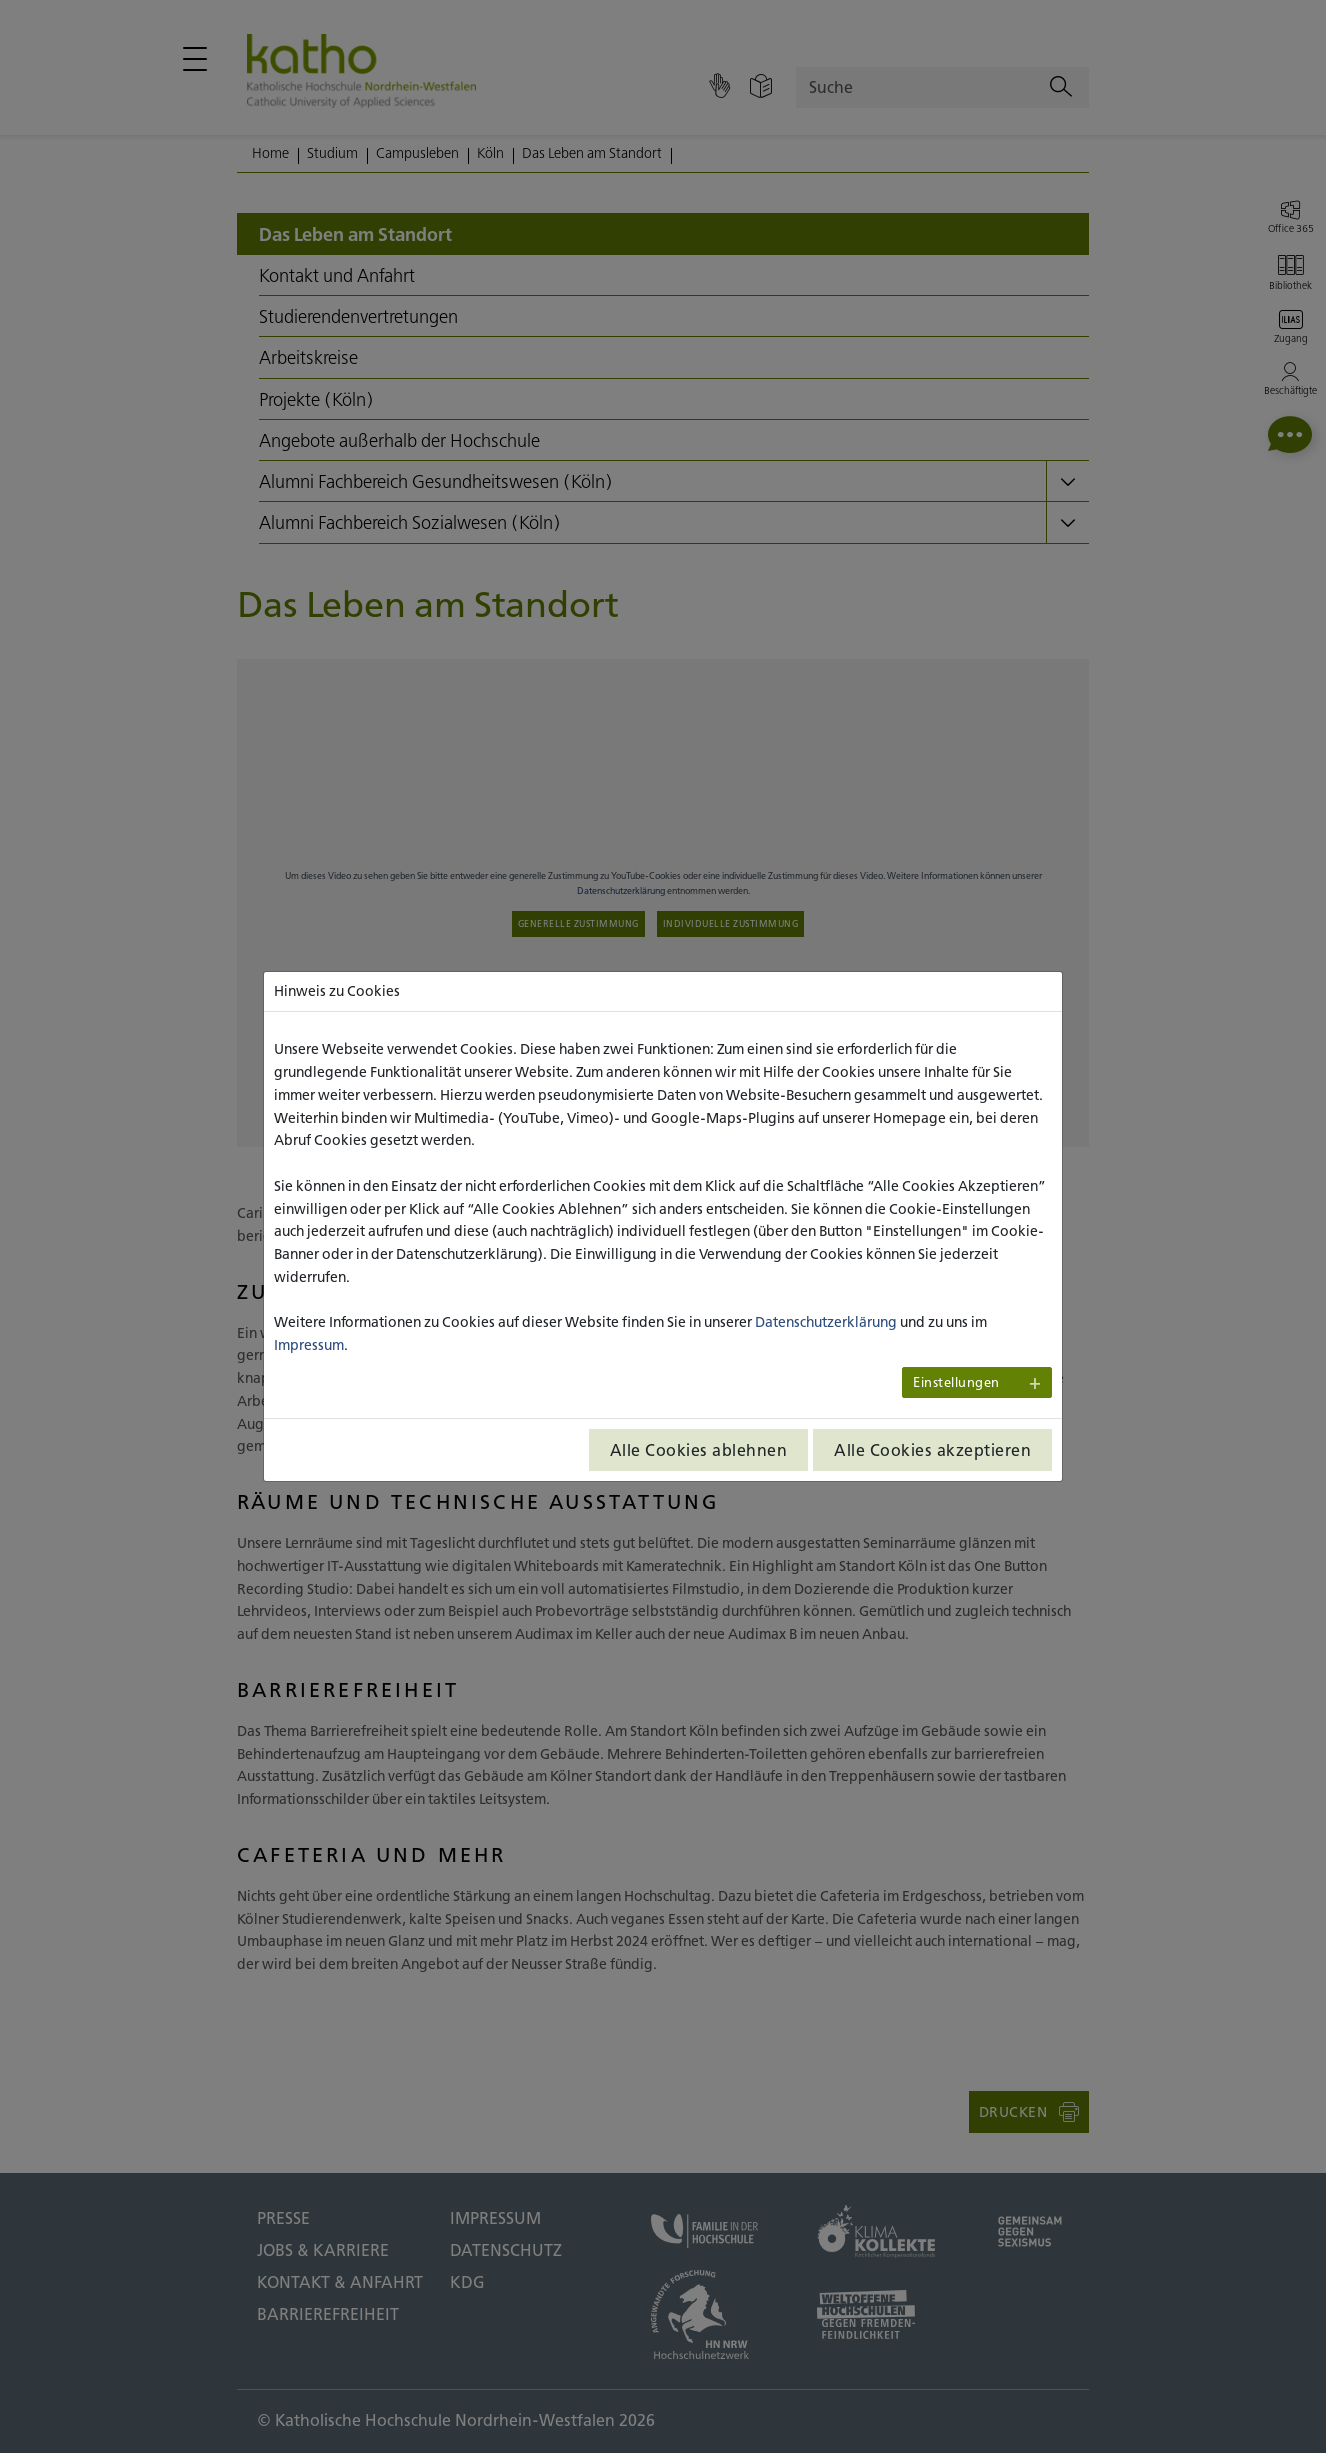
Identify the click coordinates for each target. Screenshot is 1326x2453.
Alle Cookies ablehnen (699, 1450)
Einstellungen (956, 1382)
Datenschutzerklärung (826, 1322)
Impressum (309, 1345)
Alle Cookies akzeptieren (932, 1450)
